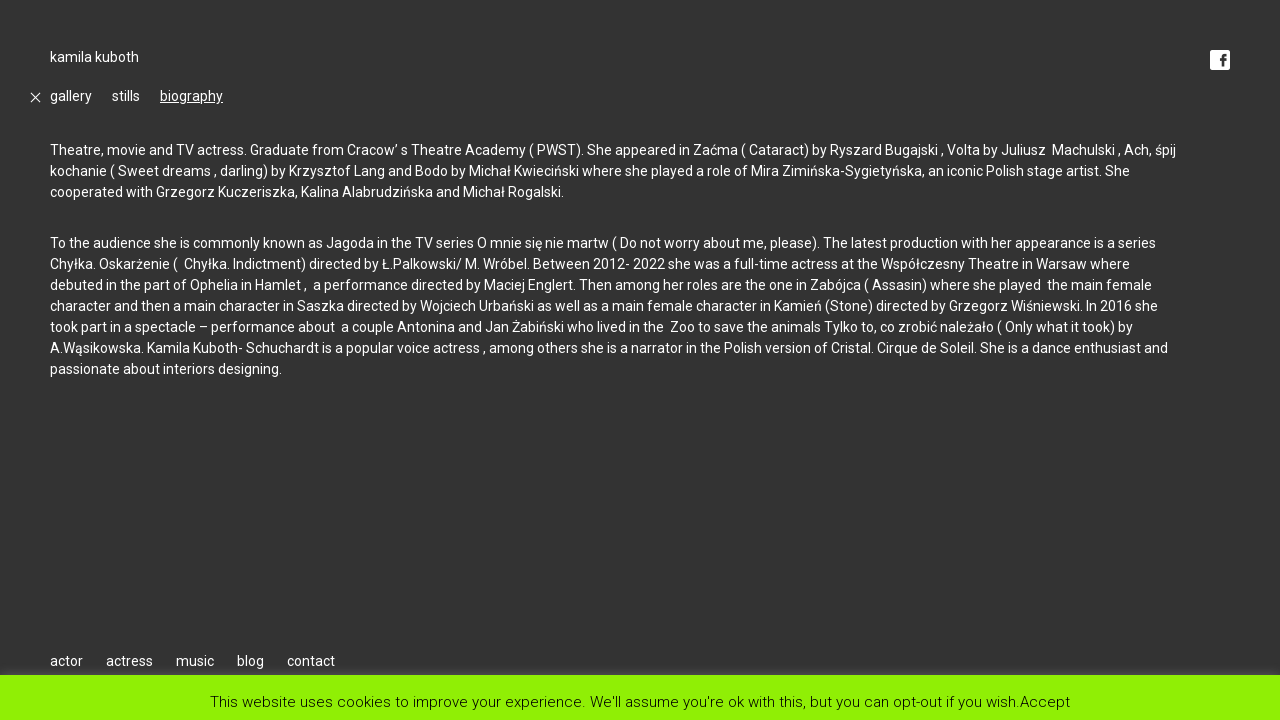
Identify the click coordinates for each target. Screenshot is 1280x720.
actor (66, 661)
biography (191, 96)
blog (250, 661)
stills (126, 96)
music (195, 661)
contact (311, 661)
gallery (71, 96)
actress (129, 661)
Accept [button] (1045, 701)
